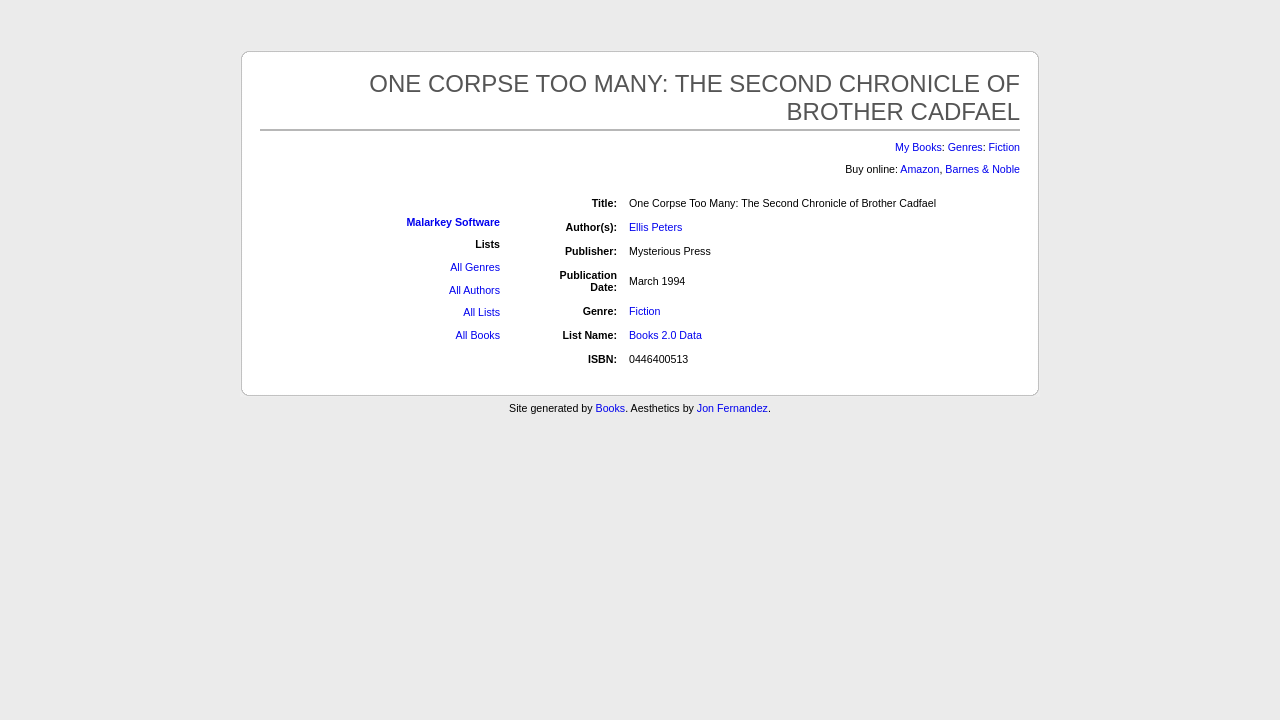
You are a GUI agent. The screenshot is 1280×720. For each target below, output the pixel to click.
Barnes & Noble (982, 169)
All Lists (481, 312)
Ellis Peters (655, 227)
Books (611, 408)
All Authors (474, 290)
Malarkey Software (453, 222)
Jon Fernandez (732, 408)
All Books (478, 335)
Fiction (1004, 147)
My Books (918, 147)
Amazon (919, 169)
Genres (965, 147)
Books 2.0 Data (665, 335)
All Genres (475, 267)
